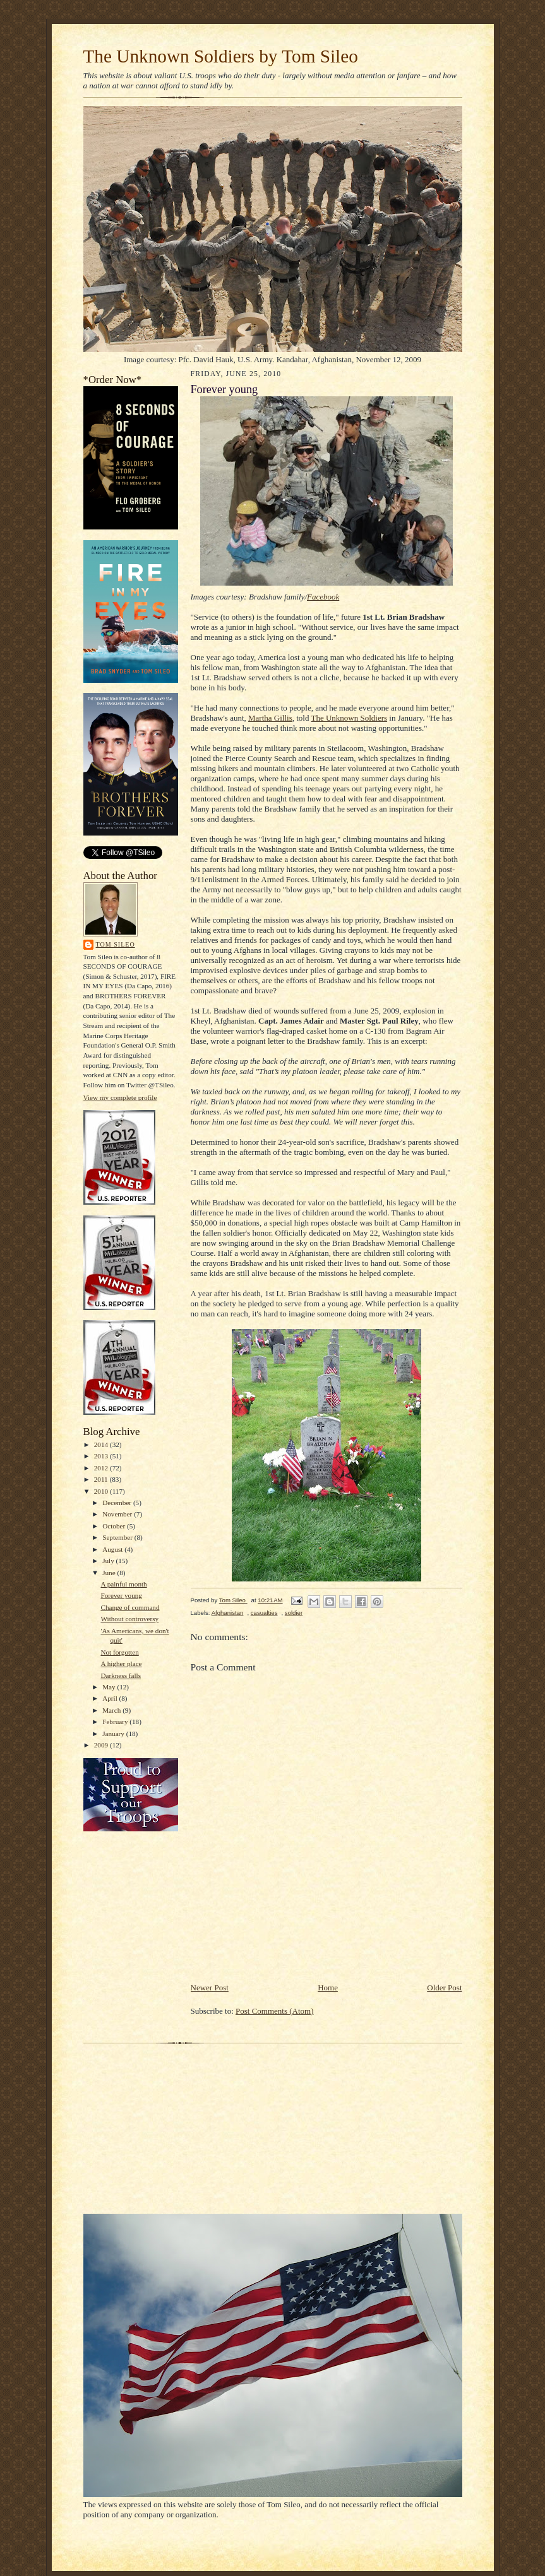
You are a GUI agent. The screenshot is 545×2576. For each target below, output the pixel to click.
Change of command (129, 1607)
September (118, 1537)
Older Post (444, 1987)
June (109, 1572)
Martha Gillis (270, 718)
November (118, 1514)
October (114, 1526)
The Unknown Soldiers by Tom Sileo (220, 56)
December (117, 1502)
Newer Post (210, 1987)
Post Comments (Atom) (275, 2011)
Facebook (323, 596)
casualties (264, 1612)
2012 (102, 1468)
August (113, 1549)
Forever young (120, 1595)
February (115, 1721)
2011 (102, 1479)
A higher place (120, 1663)
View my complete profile (120, 1097)
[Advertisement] (338, 1953)
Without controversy (129, 1618)
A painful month (123, 1584)
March (112, 1710)
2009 (102, 1745)
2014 (102, 1444)
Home (328, 1987)
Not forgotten (119, 1652)
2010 (102, 1491)
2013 (102, 1456)
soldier (293, 1612)
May (109, 1687)
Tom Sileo (115, 944)
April (110, 1698)
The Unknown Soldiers (349, 718)
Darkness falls (120, 1675)
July (109, 1560)
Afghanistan (228, 1612)
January (114, 1733)
